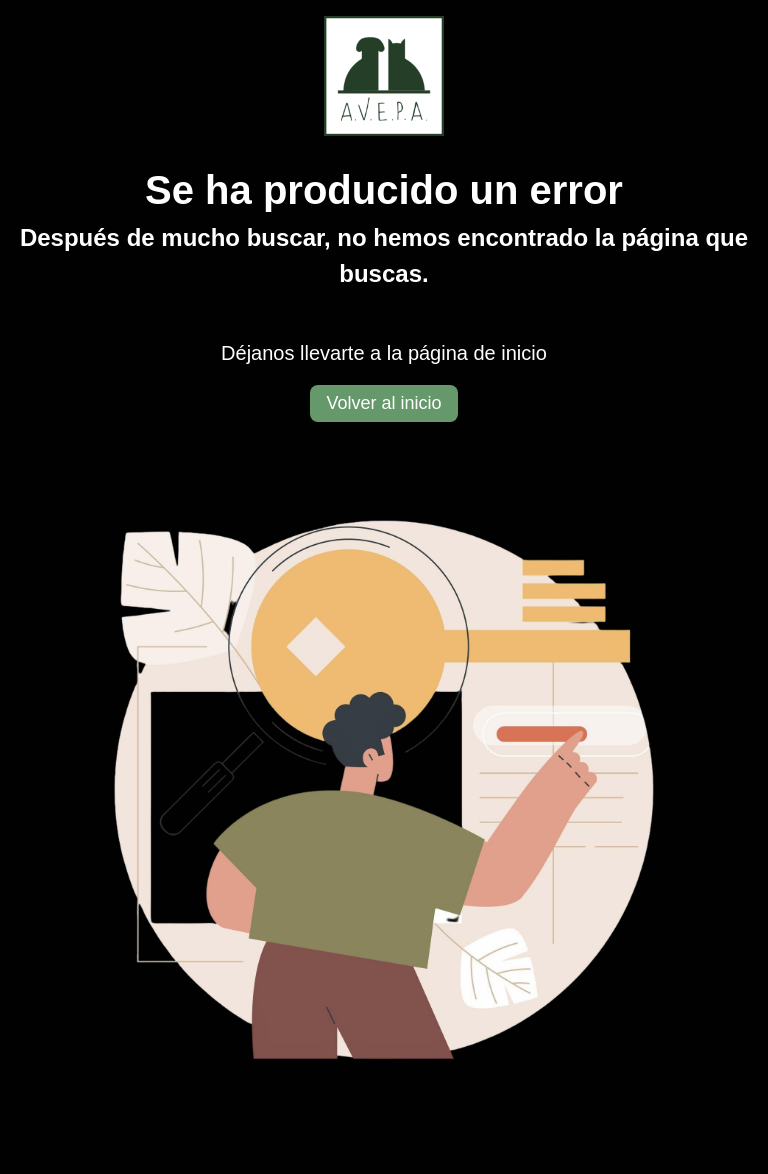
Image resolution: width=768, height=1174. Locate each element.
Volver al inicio (383, 403)
